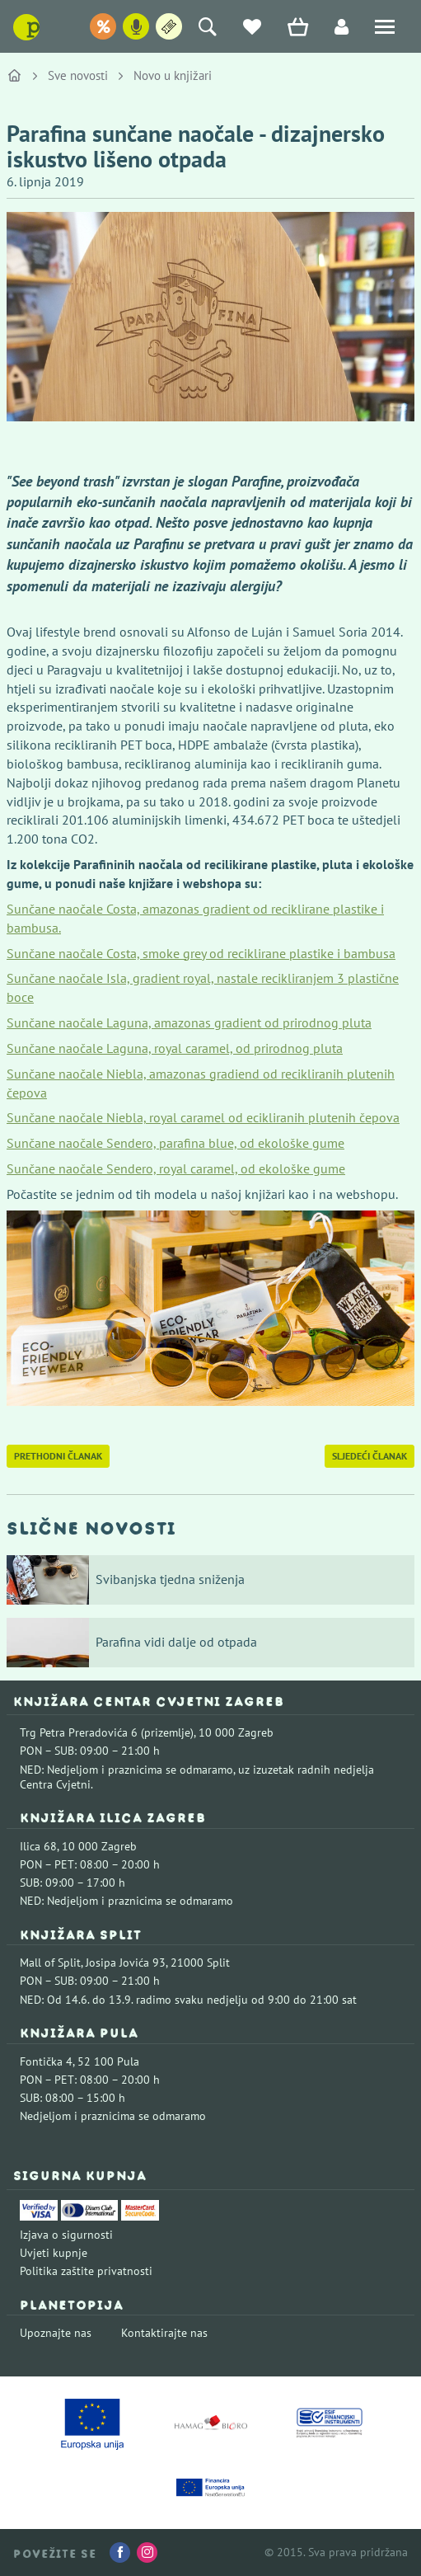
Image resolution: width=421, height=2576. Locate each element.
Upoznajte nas (55, 2332)
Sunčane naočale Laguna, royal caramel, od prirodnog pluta (175, 1048)
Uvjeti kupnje (53, 2252)
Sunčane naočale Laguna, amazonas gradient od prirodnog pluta (189, 1022)
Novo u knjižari (172, 75)
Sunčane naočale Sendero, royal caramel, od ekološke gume (176, 1168)
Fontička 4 (46, 2061)
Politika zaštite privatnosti (86, 2270)
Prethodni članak (58, 1456)
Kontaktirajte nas (164, 2332)
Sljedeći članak (369, 1456)
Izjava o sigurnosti (66, 2234)
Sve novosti (78, 75)
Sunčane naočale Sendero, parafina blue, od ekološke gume (175, 1143)
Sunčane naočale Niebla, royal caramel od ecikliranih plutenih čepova (203, 1117)
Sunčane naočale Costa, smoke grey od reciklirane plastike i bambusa (201, 953)
